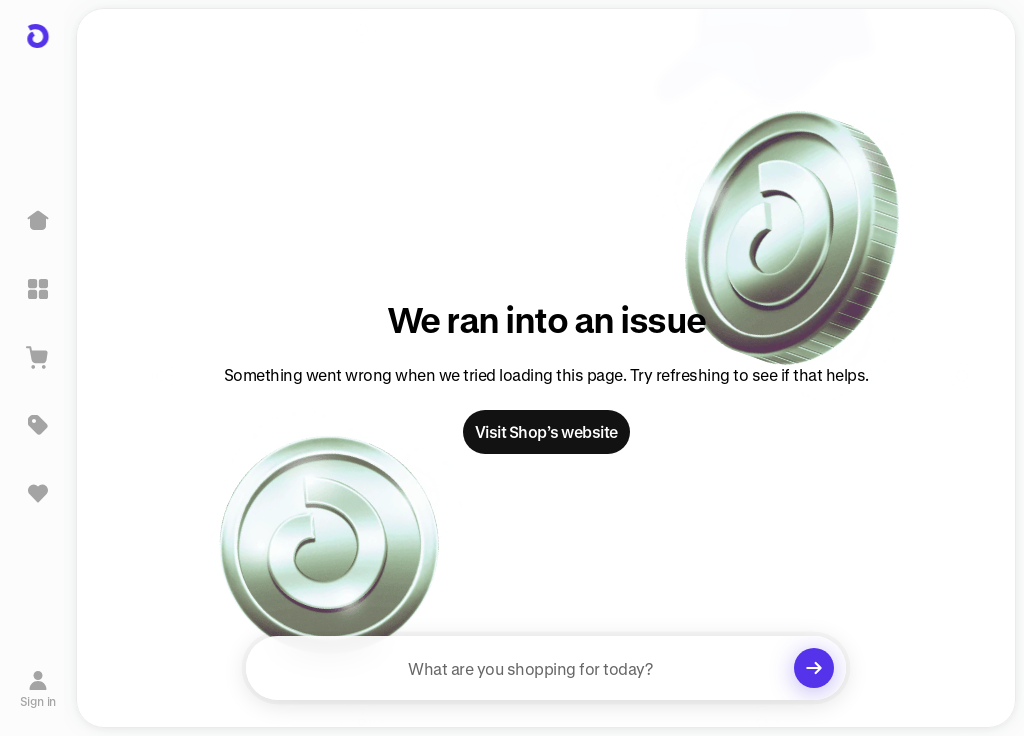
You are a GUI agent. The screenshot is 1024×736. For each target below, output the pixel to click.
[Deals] (38, 425)
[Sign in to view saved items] (38, 493)
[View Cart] (38, 357)
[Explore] (38, 289)
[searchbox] (546, 668)
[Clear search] (814, 668)
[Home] (38, 221)
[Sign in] (38, 689)
